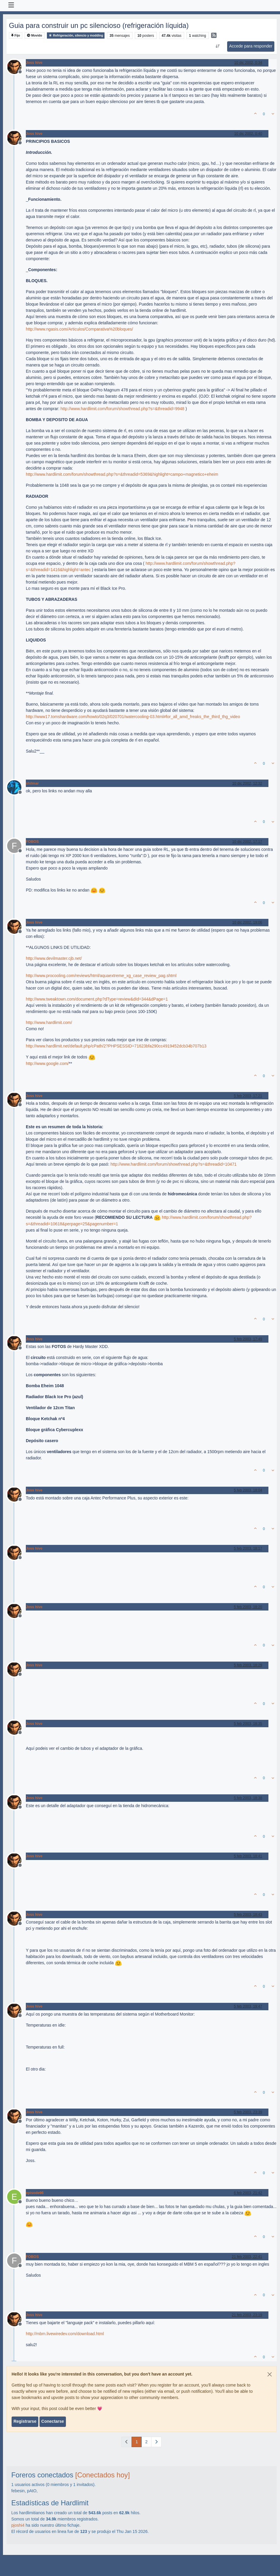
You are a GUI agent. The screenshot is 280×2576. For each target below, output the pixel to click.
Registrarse (24, 2421)
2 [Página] (146, 2441)
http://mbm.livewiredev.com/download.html (65, 2333)
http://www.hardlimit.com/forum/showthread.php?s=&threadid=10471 (173, 1164)
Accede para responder (251, 46)
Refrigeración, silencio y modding (75, 35)
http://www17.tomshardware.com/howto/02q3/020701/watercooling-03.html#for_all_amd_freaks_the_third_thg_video (133, 716)
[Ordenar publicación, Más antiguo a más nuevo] (217, 46)
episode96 (35, 2193)
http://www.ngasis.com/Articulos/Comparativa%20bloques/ (79, 329)
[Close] (269, 2374)
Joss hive (34, 63)
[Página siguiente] (156, 2442)
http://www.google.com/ (47, 1063)
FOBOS (32, 842)
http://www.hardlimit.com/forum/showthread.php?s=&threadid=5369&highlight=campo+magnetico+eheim (122, 474)
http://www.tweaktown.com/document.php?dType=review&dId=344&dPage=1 (97, 999)
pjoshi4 (17, 2525)
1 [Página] (136, 2441)
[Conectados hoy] (102, 2475)
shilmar (32, 783)
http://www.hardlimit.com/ (49, 1022)
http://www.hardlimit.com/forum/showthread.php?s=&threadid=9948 (122, 408)
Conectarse (52, 2421)
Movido (34, 35)
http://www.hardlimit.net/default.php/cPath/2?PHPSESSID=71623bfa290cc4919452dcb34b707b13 (116, 1046)
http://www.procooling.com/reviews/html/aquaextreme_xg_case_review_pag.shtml (101, 975)
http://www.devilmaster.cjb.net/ (54, 958)
